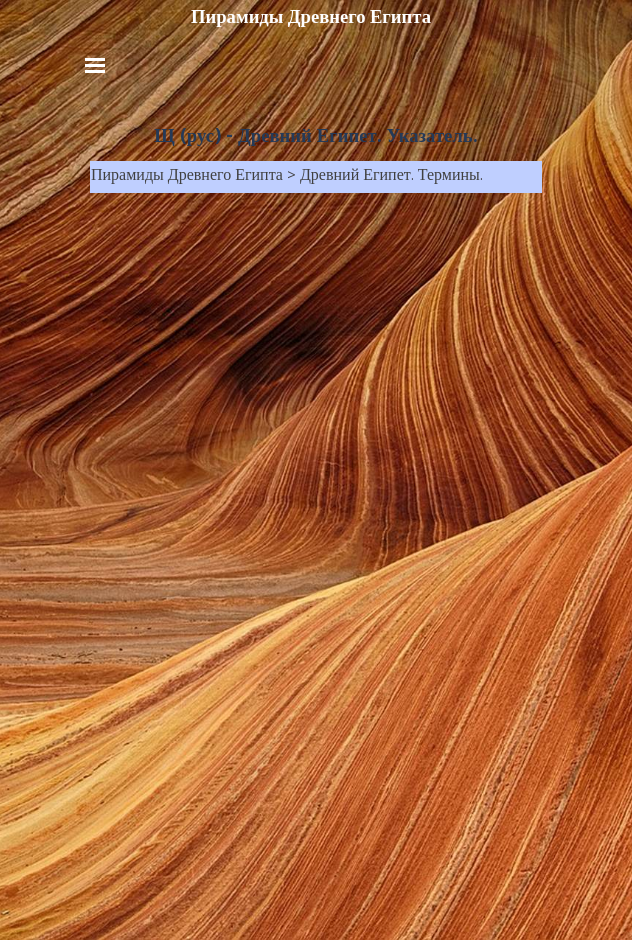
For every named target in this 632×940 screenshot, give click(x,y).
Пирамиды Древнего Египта (311, 17)
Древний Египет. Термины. (391, 177)
